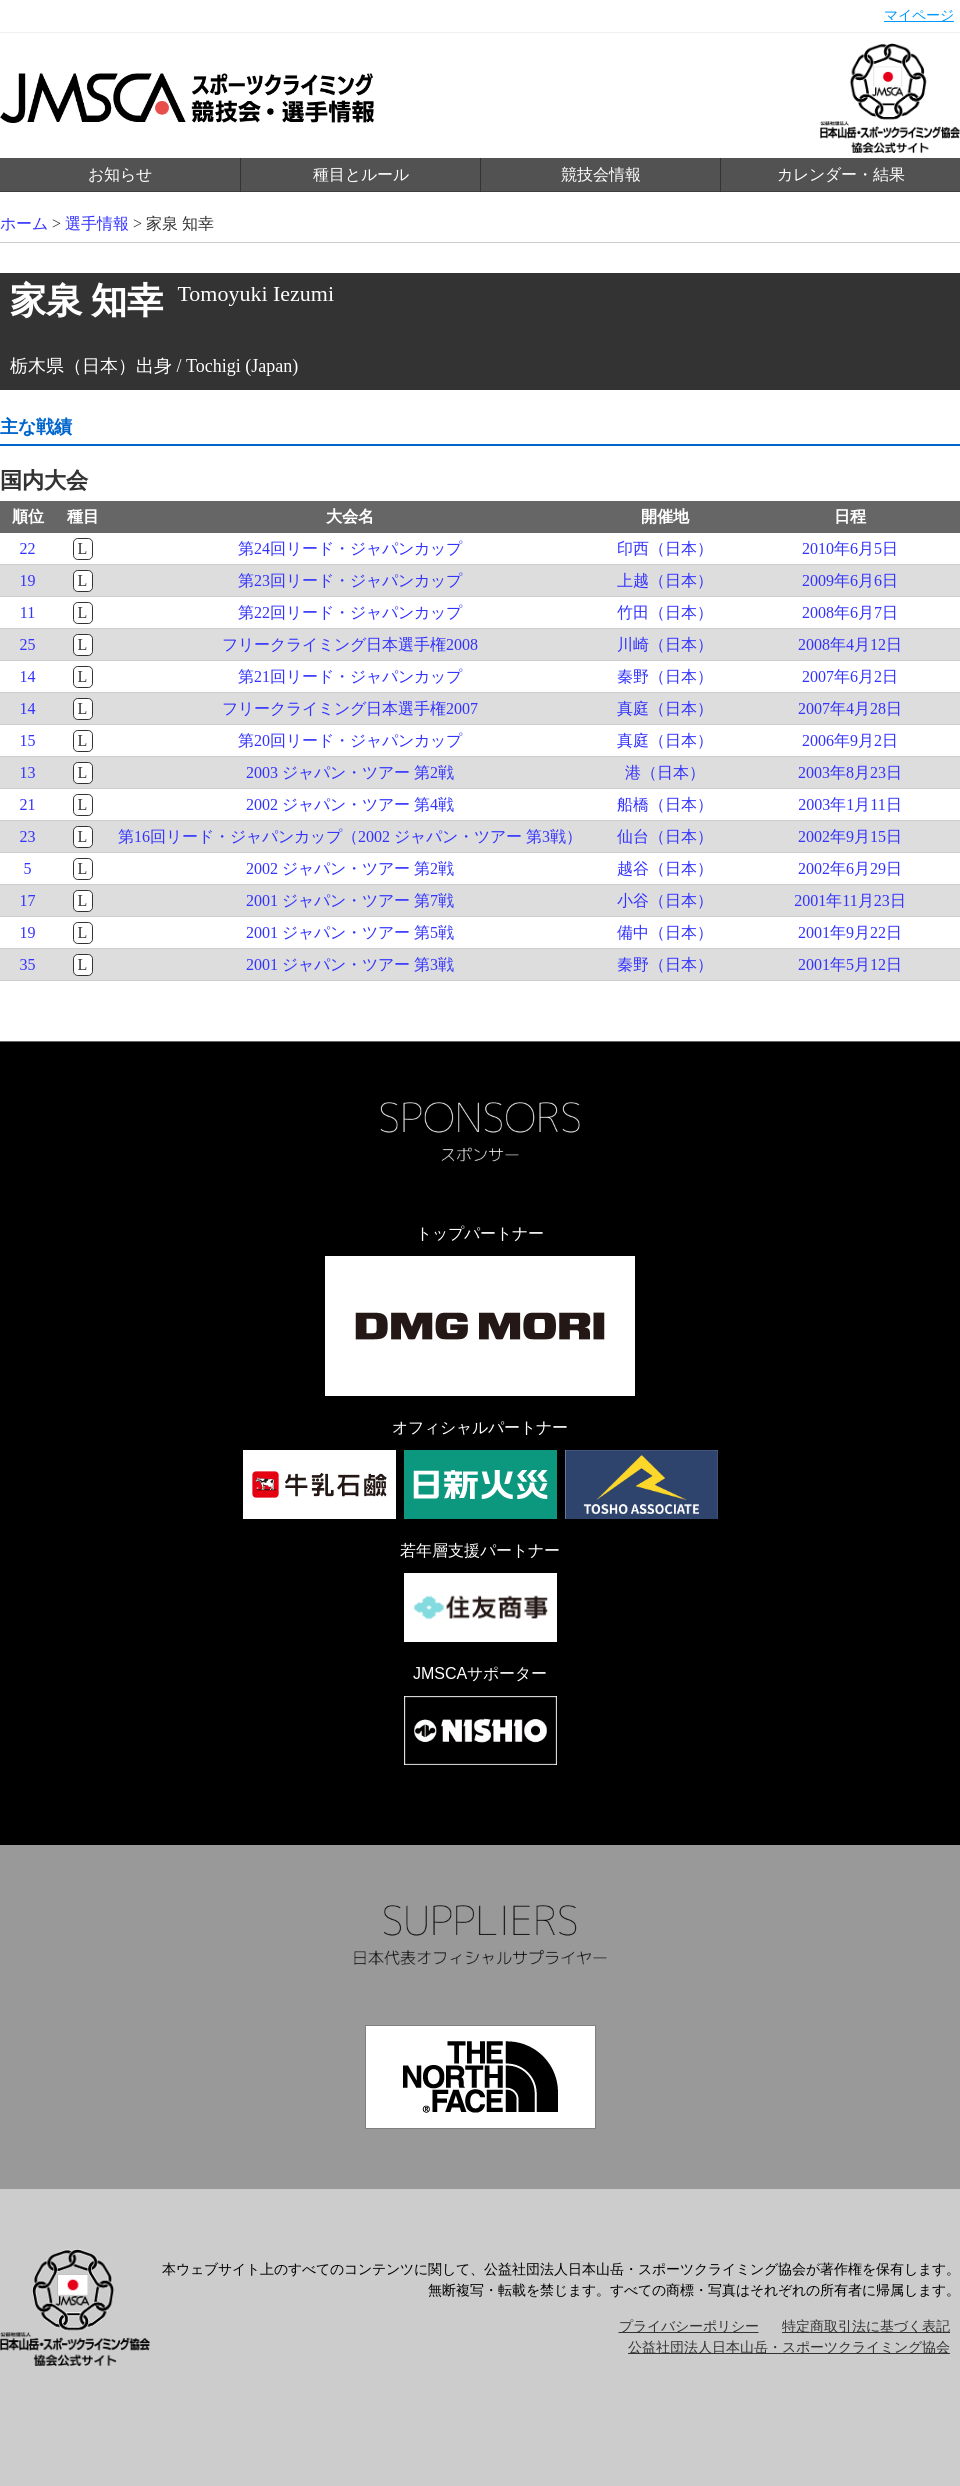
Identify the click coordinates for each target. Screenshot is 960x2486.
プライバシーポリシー (689, 2326)
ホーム (24, 223)
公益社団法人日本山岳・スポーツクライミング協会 (789, 2347)
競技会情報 (601, 174)
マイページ (919, 15)
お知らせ (120, 174)
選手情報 (97, 223)
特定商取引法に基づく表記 (866, 2326)
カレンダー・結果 (841, 174)
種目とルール (361, 174)
